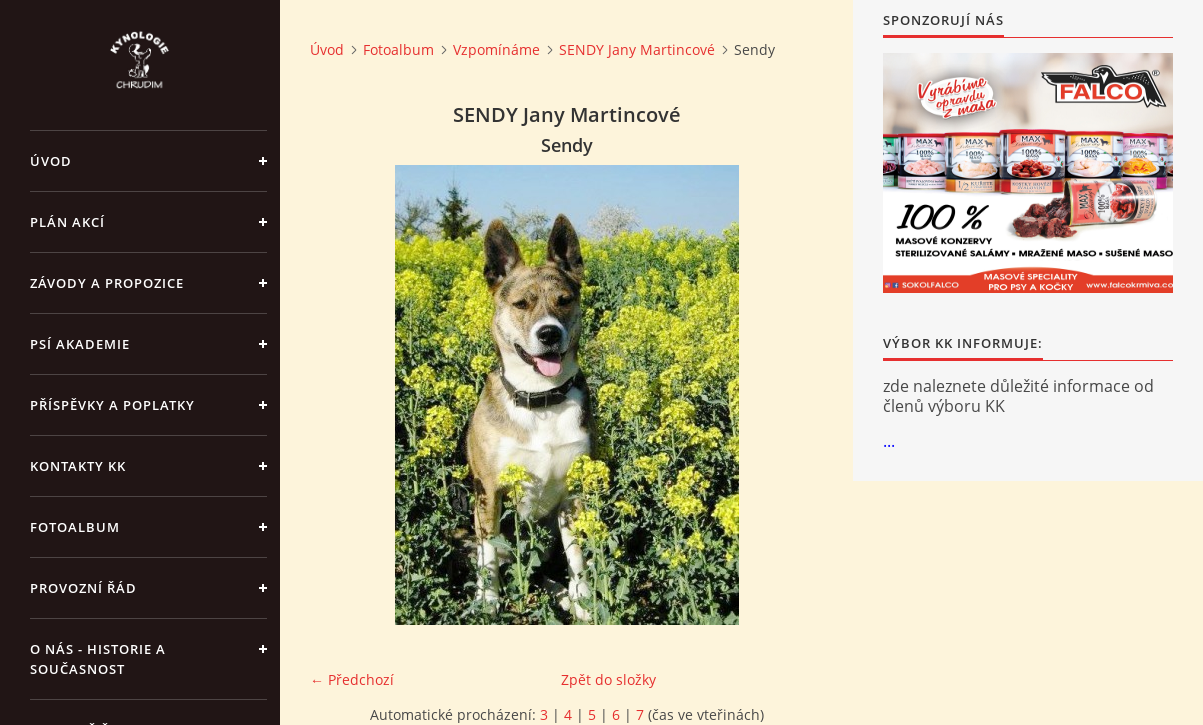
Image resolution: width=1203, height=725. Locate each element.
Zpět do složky (608, 679)
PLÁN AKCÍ (67, 222)
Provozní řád (83, 588)
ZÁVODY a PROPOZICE (107, 283)
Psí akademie (80, 344)
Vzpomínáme (496, 49)
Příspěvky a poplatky (112, 405)
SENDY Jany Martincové (637, 49)
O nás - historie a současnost (98, 659)
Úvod (51, 161)
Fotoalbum (75, 527)
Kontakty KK (78, 466)
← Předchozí (352, 679)
